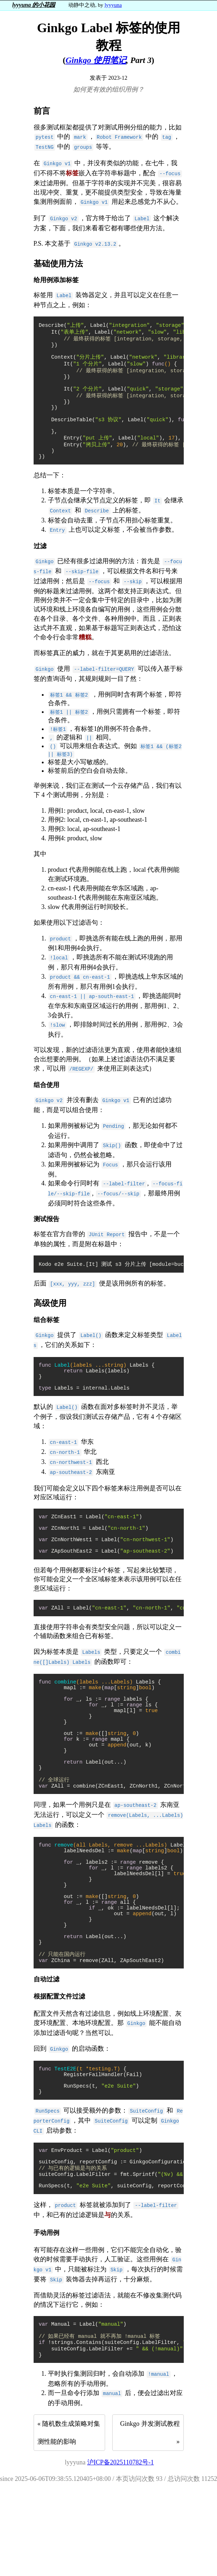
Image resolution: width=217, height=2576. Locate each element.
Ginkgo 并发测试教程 (150, 2508)
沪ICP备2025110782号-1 (120, 2547)
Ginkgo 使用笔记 (95, 60)
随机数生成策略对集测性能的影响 (69, 2517)
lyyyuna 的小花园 (33, 5)
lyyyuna (113, 5)
